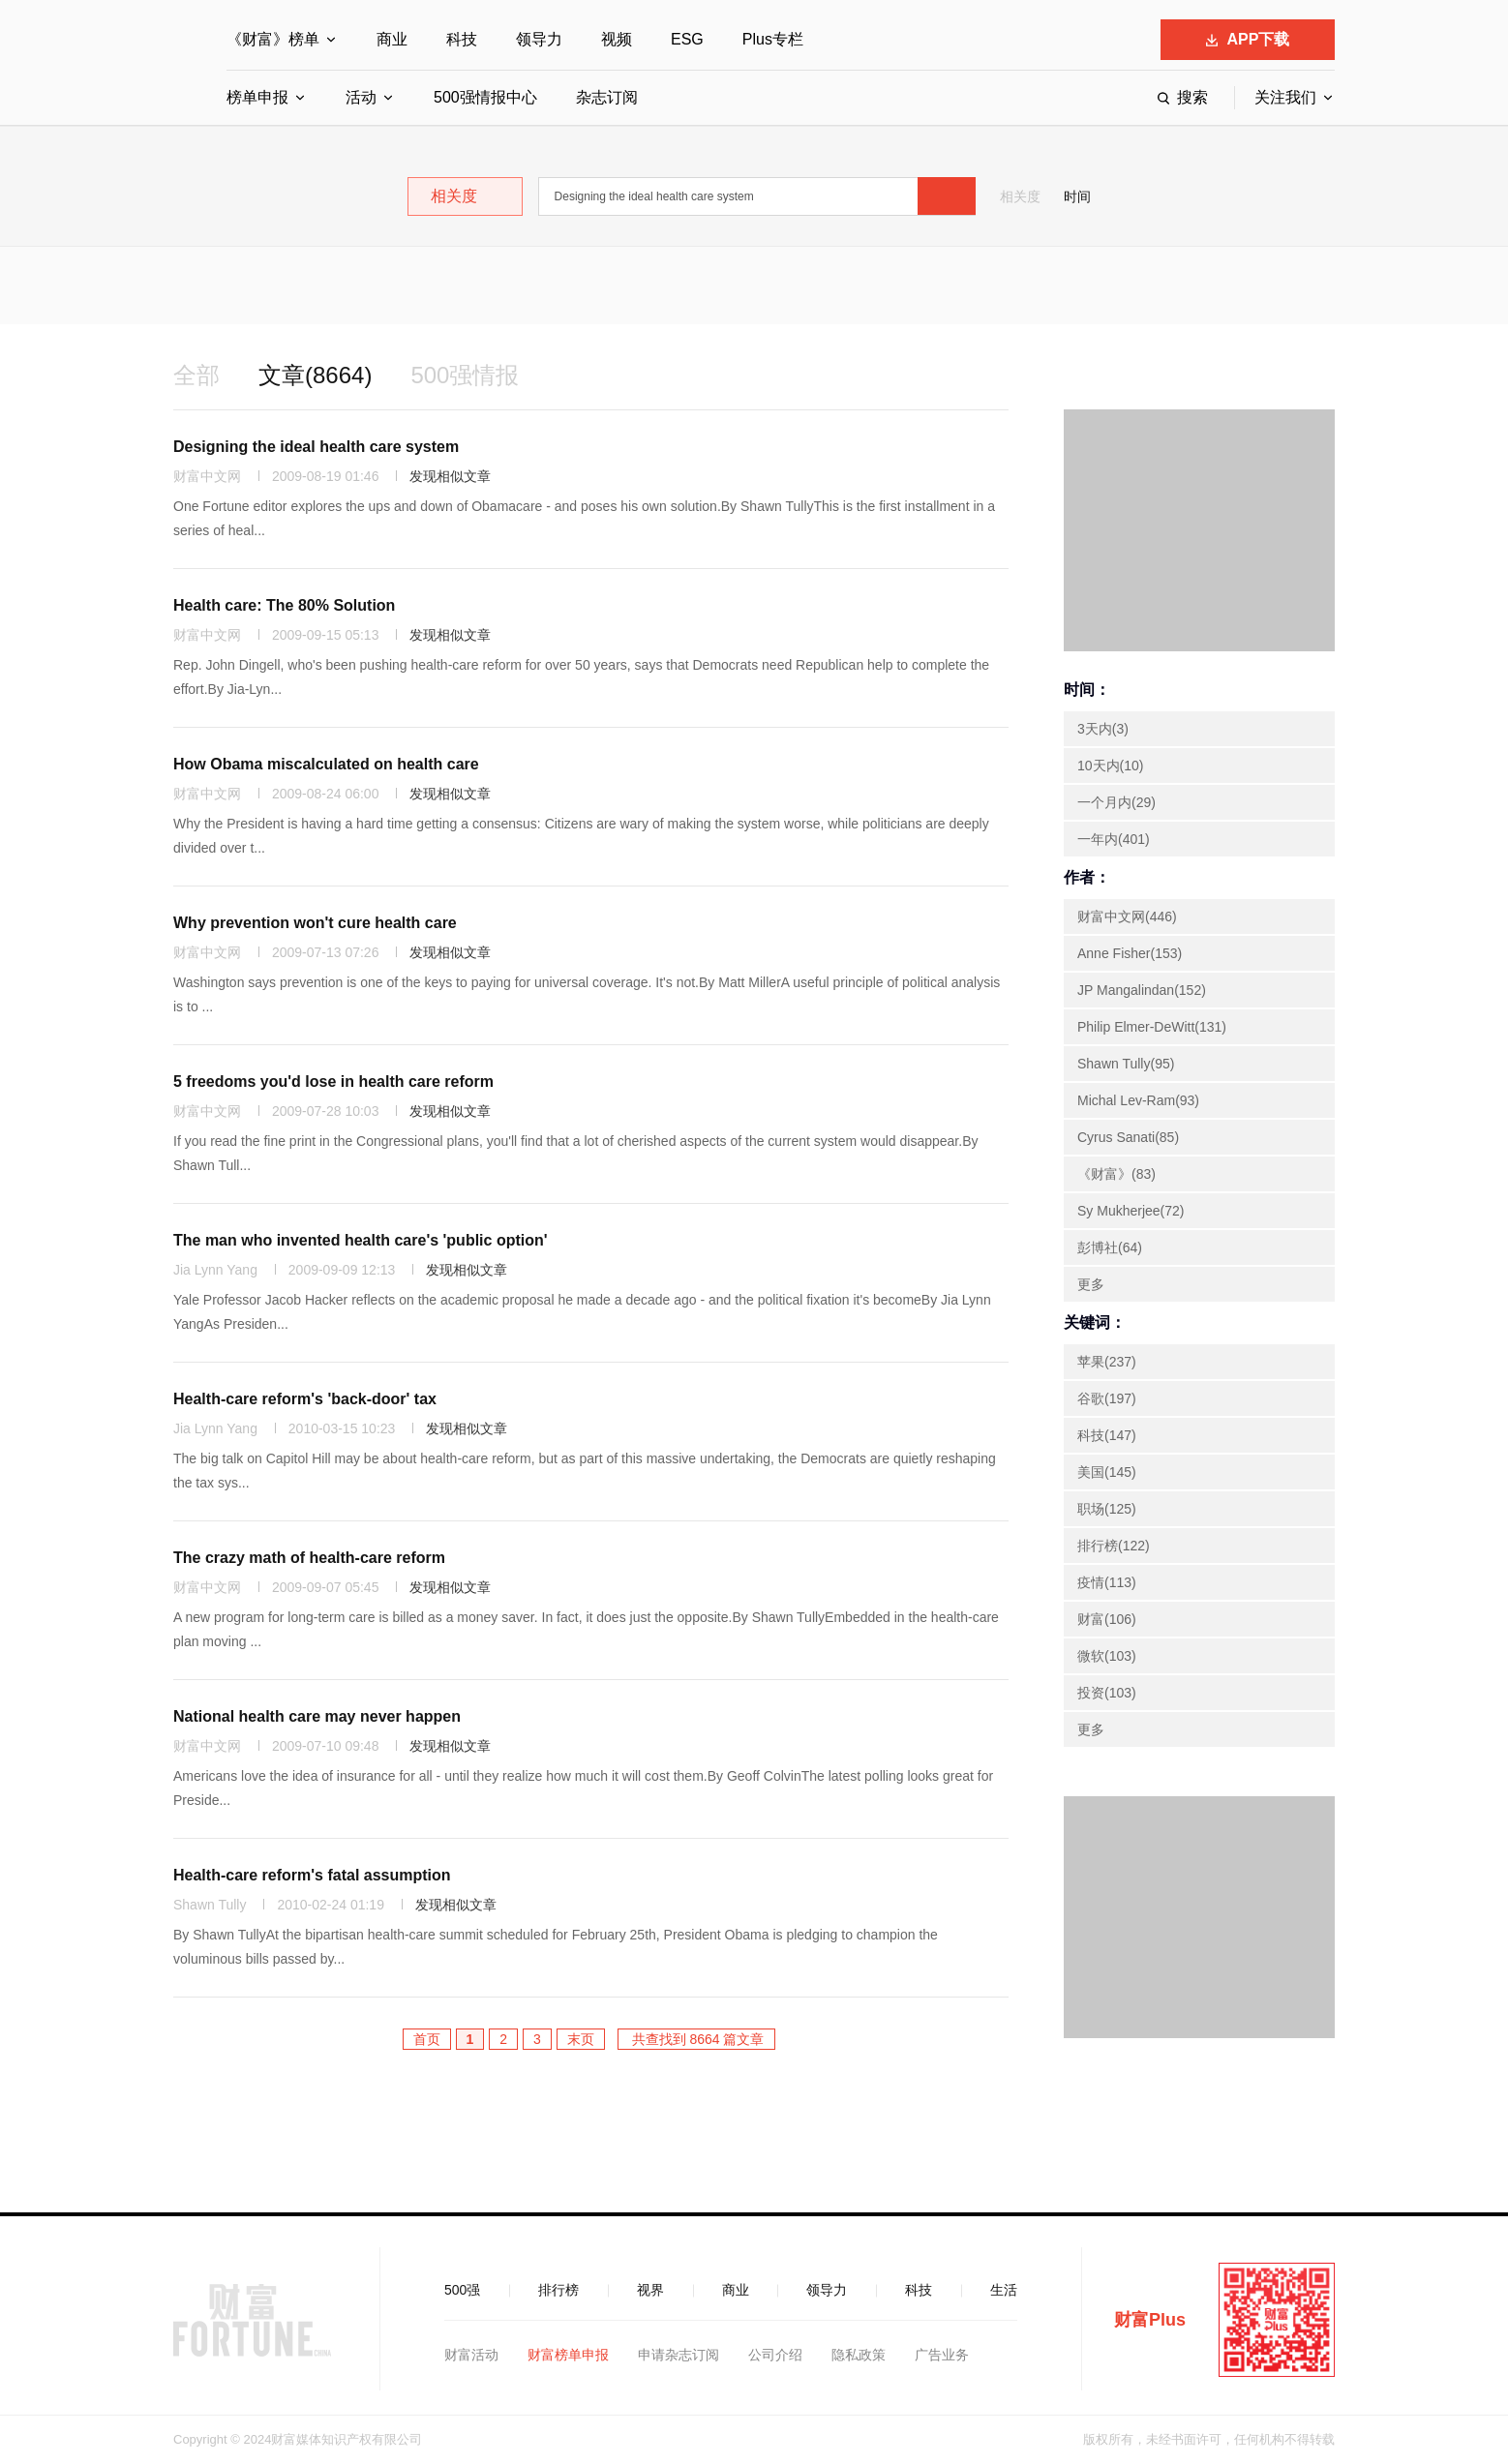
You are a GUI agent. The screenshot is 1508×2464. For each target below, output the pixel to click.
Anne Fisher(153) (1129, 953)
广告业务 (942, 2354)
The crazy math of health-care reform (309, 1557)
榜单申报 (257, 97)
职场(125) (1106, 1509)
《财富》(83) (1116, 1174)
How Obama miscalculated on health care (326, 764)
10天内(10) (1110, 765)
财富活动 (471, 2354)
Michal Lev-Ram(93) (1138, 1100)
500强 (462, 2290)
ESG (687, 39)
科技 (461, 39)
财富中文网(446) (1127, 916)
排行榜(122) (1113, 1545)
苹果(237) (1106, 1361)
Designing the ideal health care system (316, 446)
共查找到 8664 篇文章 (696, 2039)
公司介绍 (775, 2354)
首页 (426, 2039)
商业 (392, 39)
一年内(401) (1113, 839)
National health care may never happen (317, 1716)
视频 (616, 39)
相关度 (1020, 196)
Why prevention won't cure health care (315, 923)
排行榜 (558, 2290)
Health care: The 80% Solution (284, 605)
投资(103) (1106, 1692)
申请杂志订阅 (678, 2354)
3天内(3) (1103, 728)
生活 (1003, 2290)
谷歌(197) (1106, 1398)
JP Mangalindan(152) (1141, 990)
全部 (196, 375)
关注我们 (1285, 97)
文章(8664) (315, 375)
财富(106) (1106, 1619)
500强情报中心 (485, 97)
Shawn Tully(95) (1125, 1063)
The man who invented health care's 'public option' (360, 1240)
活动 (361, 97)
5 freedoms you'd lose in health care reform (333, 1081)
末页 (580, 2039)
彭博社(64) (1109, 1247)
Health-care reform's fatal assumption (312, 1875)
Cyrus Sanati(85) (1128, 1137)
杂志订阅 (607, 97)
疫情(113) (1106, 1582)
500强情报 (464, 375)
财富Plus (1150, 2319)
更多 (1090, 1284)
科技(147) (1106, 1435)
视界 (650, 2290)
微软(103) (1106, 1656)
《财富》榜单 (272, 39)
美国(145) (1106, 1472)
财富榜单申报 (568, 2354)
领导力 (539, 39)
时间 (1077, 196)
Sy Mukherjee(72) (1131, 1210)
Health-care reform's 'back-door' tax (305, 1399)
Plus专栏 (772, 39)
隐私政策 (858, 2354)
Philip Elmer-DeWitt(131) (1151, 1027)
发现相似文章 (450, 476)
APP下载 (1248, 39)
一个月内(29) (1116, 802)
